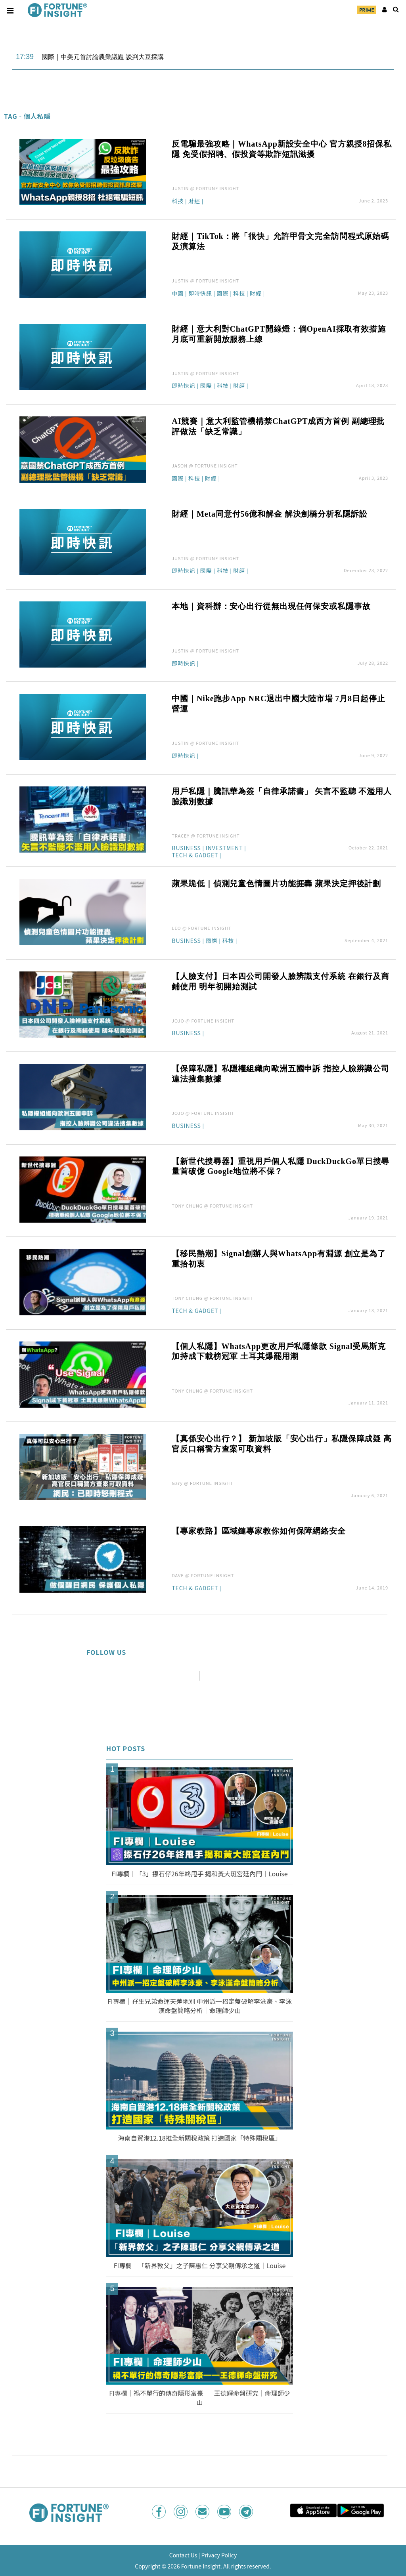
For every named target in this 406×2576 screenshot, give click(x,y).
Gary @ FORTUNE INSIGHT (202, 1483)
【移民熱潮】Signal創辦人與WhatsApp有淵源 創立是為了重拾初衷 (279, 1258)
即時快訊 (200, 293)
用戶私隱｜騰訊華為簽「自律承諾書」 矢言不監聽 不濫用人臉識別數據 (282, 796)
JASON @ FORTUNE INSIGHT (204, 465)
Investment (224, 848)
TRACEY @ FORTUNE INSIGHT (205, 835)
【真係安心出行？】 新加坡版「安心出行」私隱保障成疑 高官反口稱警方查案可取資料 (282, 1443)
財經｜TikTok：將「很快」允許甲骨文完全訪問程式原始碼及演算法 (280, 241)
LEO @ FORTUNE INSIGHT (201, 928)
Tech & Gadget (195, 855)
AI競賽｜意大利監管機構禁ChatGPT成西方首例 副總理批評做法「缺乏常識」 (278, 426)
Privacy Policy (219, 2555)
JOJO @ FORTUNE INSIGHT (203, 1020)
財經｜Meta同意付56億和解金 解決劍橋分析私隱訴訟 (269, 513)
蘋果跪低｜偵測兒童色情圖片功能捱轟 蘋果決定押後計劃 (276, 883)
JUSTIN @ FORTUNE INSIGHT (205, 188)
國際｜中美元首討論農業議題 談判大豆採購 (103, 56)
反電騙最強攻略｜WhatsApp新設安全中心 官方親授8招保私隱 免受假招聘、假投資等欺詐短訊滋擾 (282, 148)
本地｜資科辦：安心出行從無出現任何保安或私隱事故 (271, 606)
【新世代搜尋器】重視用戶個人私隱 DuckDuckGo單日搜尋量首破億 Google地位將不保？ (280, 1166)
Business (186, 848)
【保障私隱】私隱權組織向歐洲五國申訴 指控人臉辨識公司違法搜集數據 (280, 1073)
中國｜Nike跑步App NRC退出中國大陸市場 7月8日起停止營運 (278, 703)
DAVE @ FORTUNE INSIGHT (203, 1575)
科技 (178, 201)
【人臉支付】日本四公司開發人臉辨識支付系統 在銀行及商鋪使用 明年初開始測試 (280, 981)
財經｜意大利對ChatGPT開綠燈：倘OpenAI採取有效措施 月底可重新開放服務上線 (279, 333)
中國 (178, 293)
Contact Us (183, 2555)
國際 (223, 293)
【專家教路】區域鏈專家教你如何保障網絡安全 (258, 1531)
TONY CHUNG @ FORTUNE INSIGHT (212, 1205)
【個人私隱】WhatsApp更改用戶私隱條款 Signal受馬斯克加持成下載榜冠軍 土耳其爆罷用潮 (279, 1351)
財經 (194, 201)
